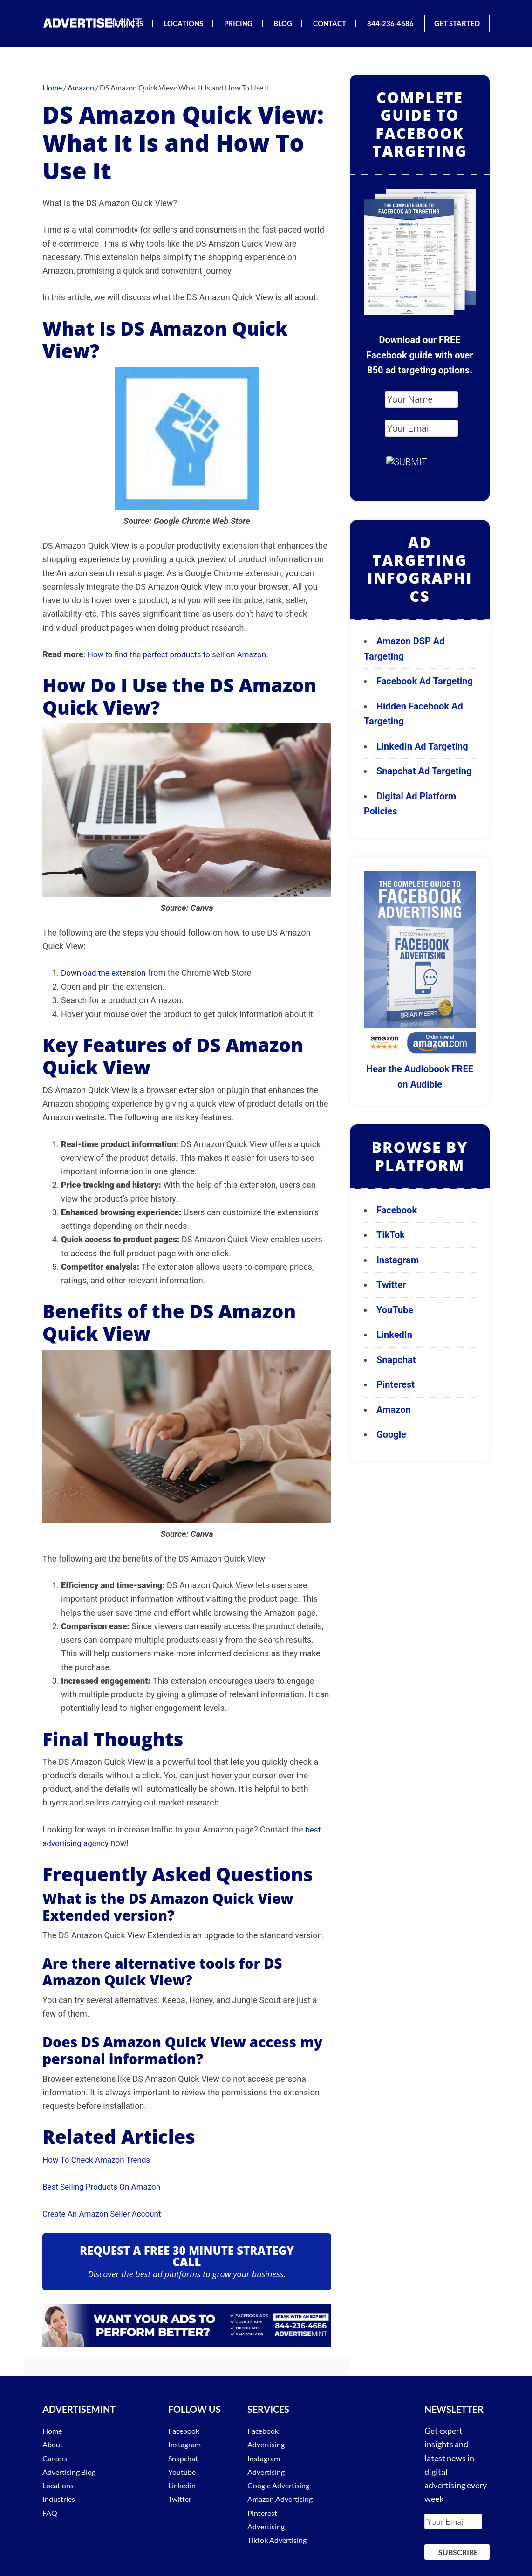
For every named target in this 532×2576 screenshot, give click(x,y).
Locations (60, 2484)
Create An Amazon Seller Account (105, 2212)
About (53, 2443)
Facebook (396, 1210)
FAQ (50, 2511)
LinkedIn (394, 1334)
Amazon (393, 1409)
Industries (61, 2497)
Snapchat (396, 1359)
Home (53, 2429)
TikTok (390, 1234)
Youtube (183, 2470)
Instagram (397, 1260)
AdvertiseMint (93, 23)
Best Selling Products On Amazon (104, 2185)
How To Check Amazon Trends (99, 2159)
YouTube (394, 1310)
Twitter (391, 1284)
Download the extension (105, 973)
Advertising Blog (72, 2470)
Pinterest (395, 1384)
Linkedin (183, 2484)
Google (391, 1434)
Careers (56, 2457)
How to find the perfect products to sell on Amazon (182, 654)
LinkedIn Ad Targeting (422, 746)
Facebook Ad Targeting (425, 681)
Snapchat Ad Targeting (423, 771)
